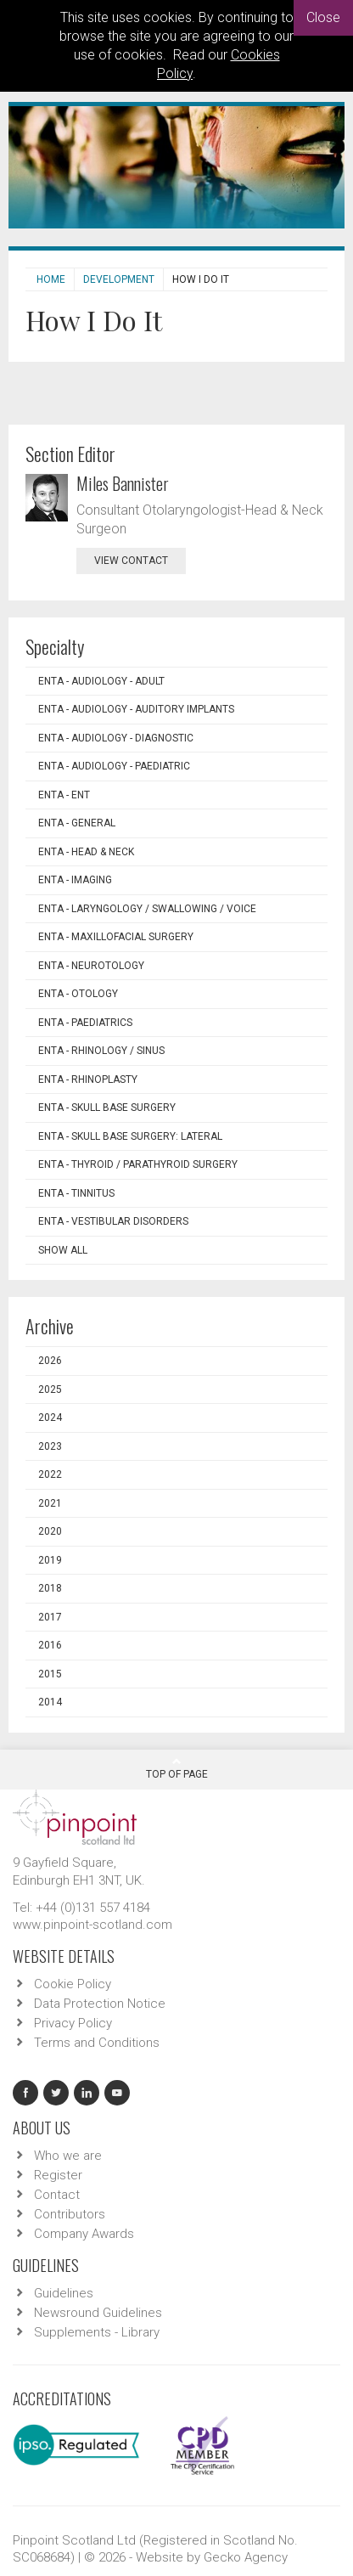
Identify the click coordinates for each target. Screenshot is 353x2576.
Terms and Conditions (97, 2042)
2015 (50, 1674)
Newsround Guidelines (98, 2312)
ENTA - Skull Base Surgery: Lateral (130, 1136)
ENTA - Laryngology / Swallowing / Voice (147, 909)
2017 (50, 1617)
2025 (50, 1389)
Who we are (68, 2155)
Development (118, 279)
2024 (50, 1417)
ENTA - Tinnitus (76, 1193)
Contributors (69, 2214)
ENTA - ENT (64, 795)
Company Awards (84, 2233)
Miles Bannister (122, 483)
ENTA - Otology (78, 994)
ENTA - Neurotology (91, 966)
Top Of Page (177, 1768)
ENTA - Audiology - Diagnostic (115, 738)
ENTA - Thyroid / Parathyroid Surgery (138, 1164)
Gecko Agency (246, 2557)
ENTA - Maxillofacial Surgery (115, 937)
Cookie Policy (72, 1984)
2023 (50, 1446)
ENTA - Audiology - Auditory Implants (136, 709)
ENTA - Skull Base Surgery (107, 1107)
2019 (50, 1560)
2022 (50, 1474)
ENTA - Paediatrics (85, 1023)
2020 (50, 1531)
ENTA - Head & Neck (86, 852)
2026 (50, 1361)
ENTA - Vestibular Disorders (113, 1221)
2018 (50, 1588)
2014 (50, 1702)
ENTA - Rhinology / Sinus (101, 1051)
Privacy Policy (73, 2023)
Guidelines (63, 2293)
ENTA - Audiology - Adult (101, 681)
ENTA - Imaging (75, 880)
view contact (131, 560)
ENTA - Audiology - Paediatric (114, 766)
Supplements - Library (97, 2332)
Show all (62, 1250)
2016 (50, 1645)
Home (50, 279)
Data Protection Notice (99, 2003)
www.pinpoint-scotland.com (92, 1924)
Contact (57, 2194)
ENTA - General (76, 823)
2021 (50, 1503)
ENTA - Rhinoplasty (87, 1079)
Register (58, 2175)
